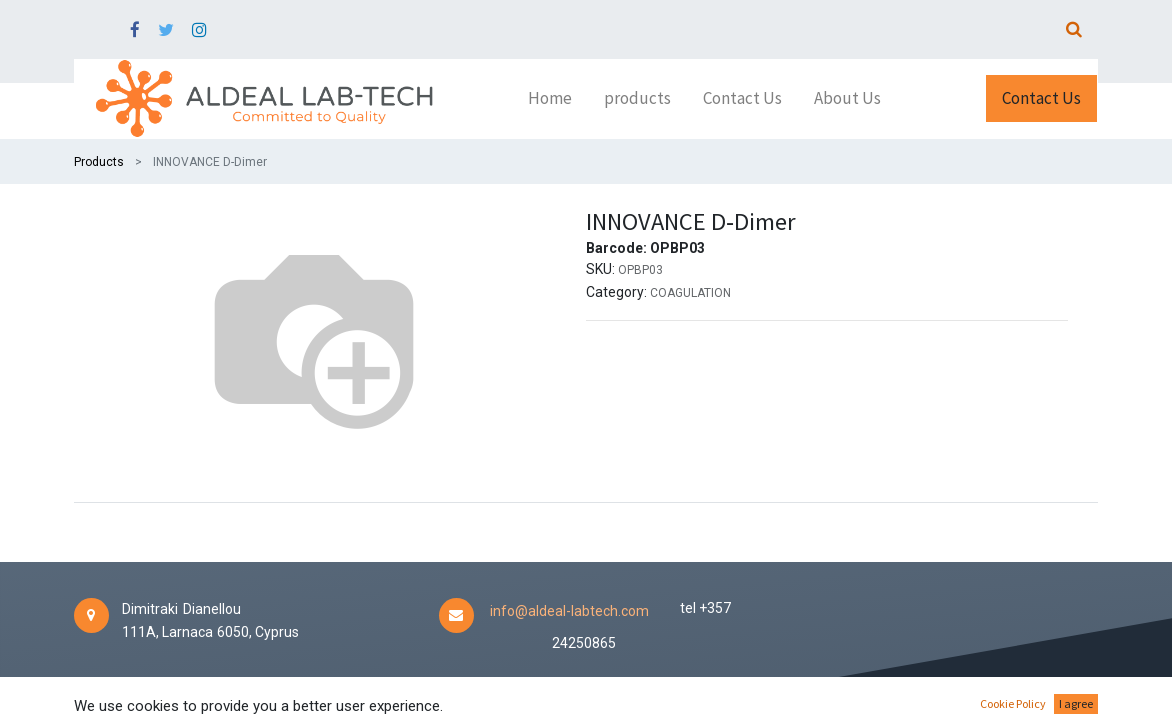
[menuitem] (550, 99)
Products (99, 162)
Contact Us (1041, 98)
